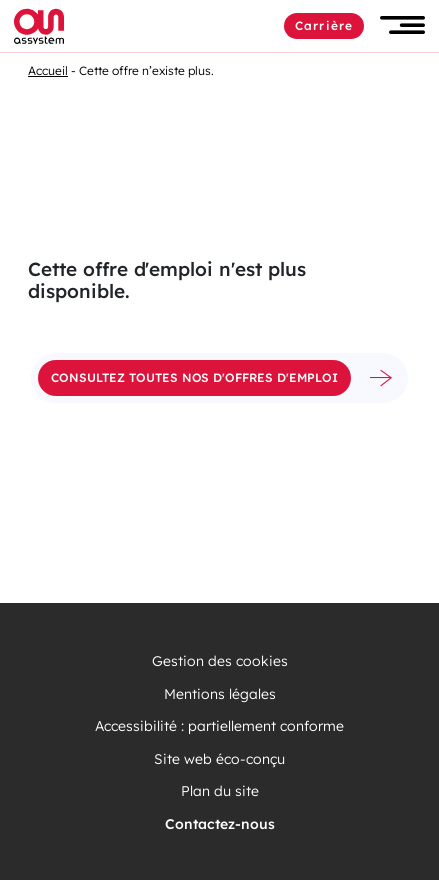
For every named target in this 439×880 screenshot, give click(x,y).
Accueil (48, 70)
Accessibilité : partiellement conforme (219, 726)
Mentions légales (220, 694)
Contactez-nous (220, 824)
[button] (402, 25)
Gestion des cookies (220, 661)
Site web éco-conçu (219, 759)
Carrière (324, 25)
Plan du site (220, 791)
